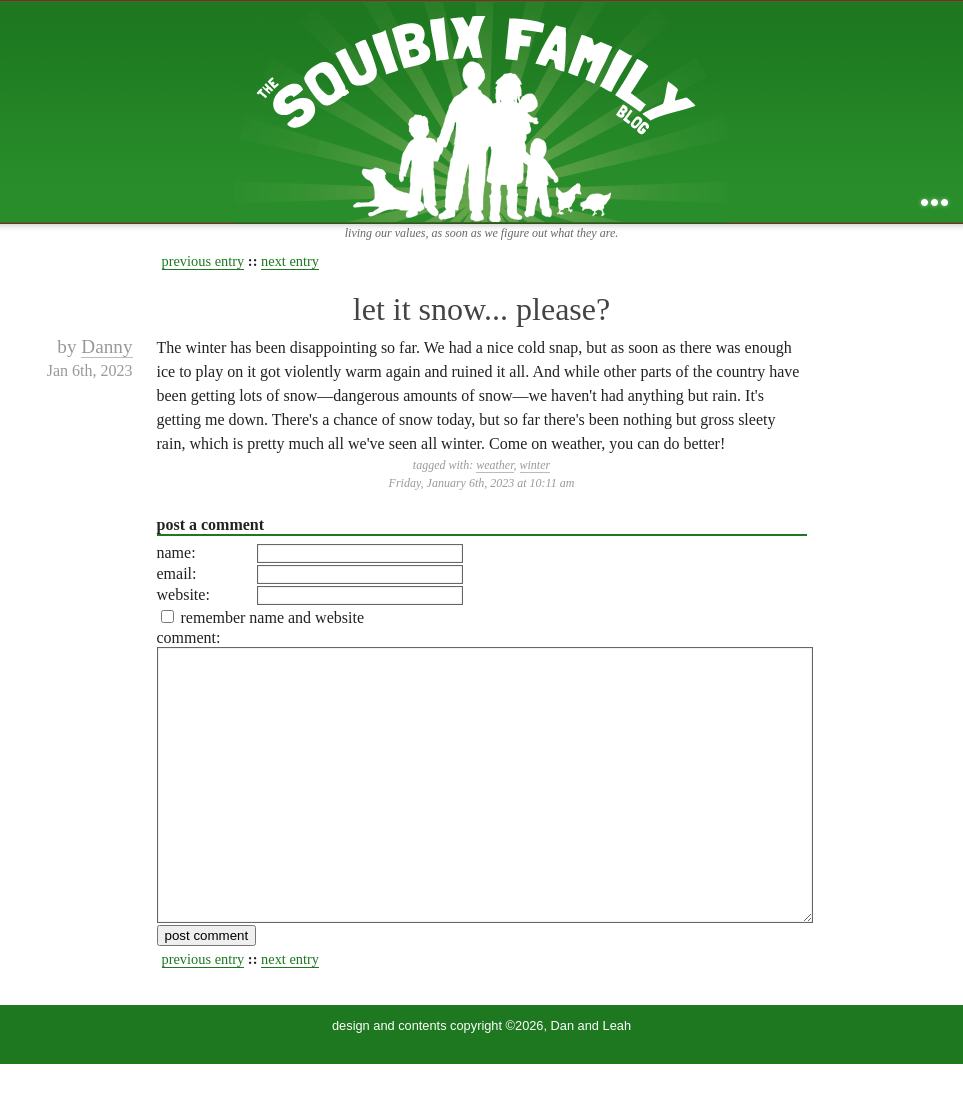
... (934, 202)
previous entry (203, 261)
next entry (290, 261)
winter (535, 465)
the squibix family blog (481, 111)
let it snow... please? (481, 309)
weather (494, 465)
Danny (106, 346)
